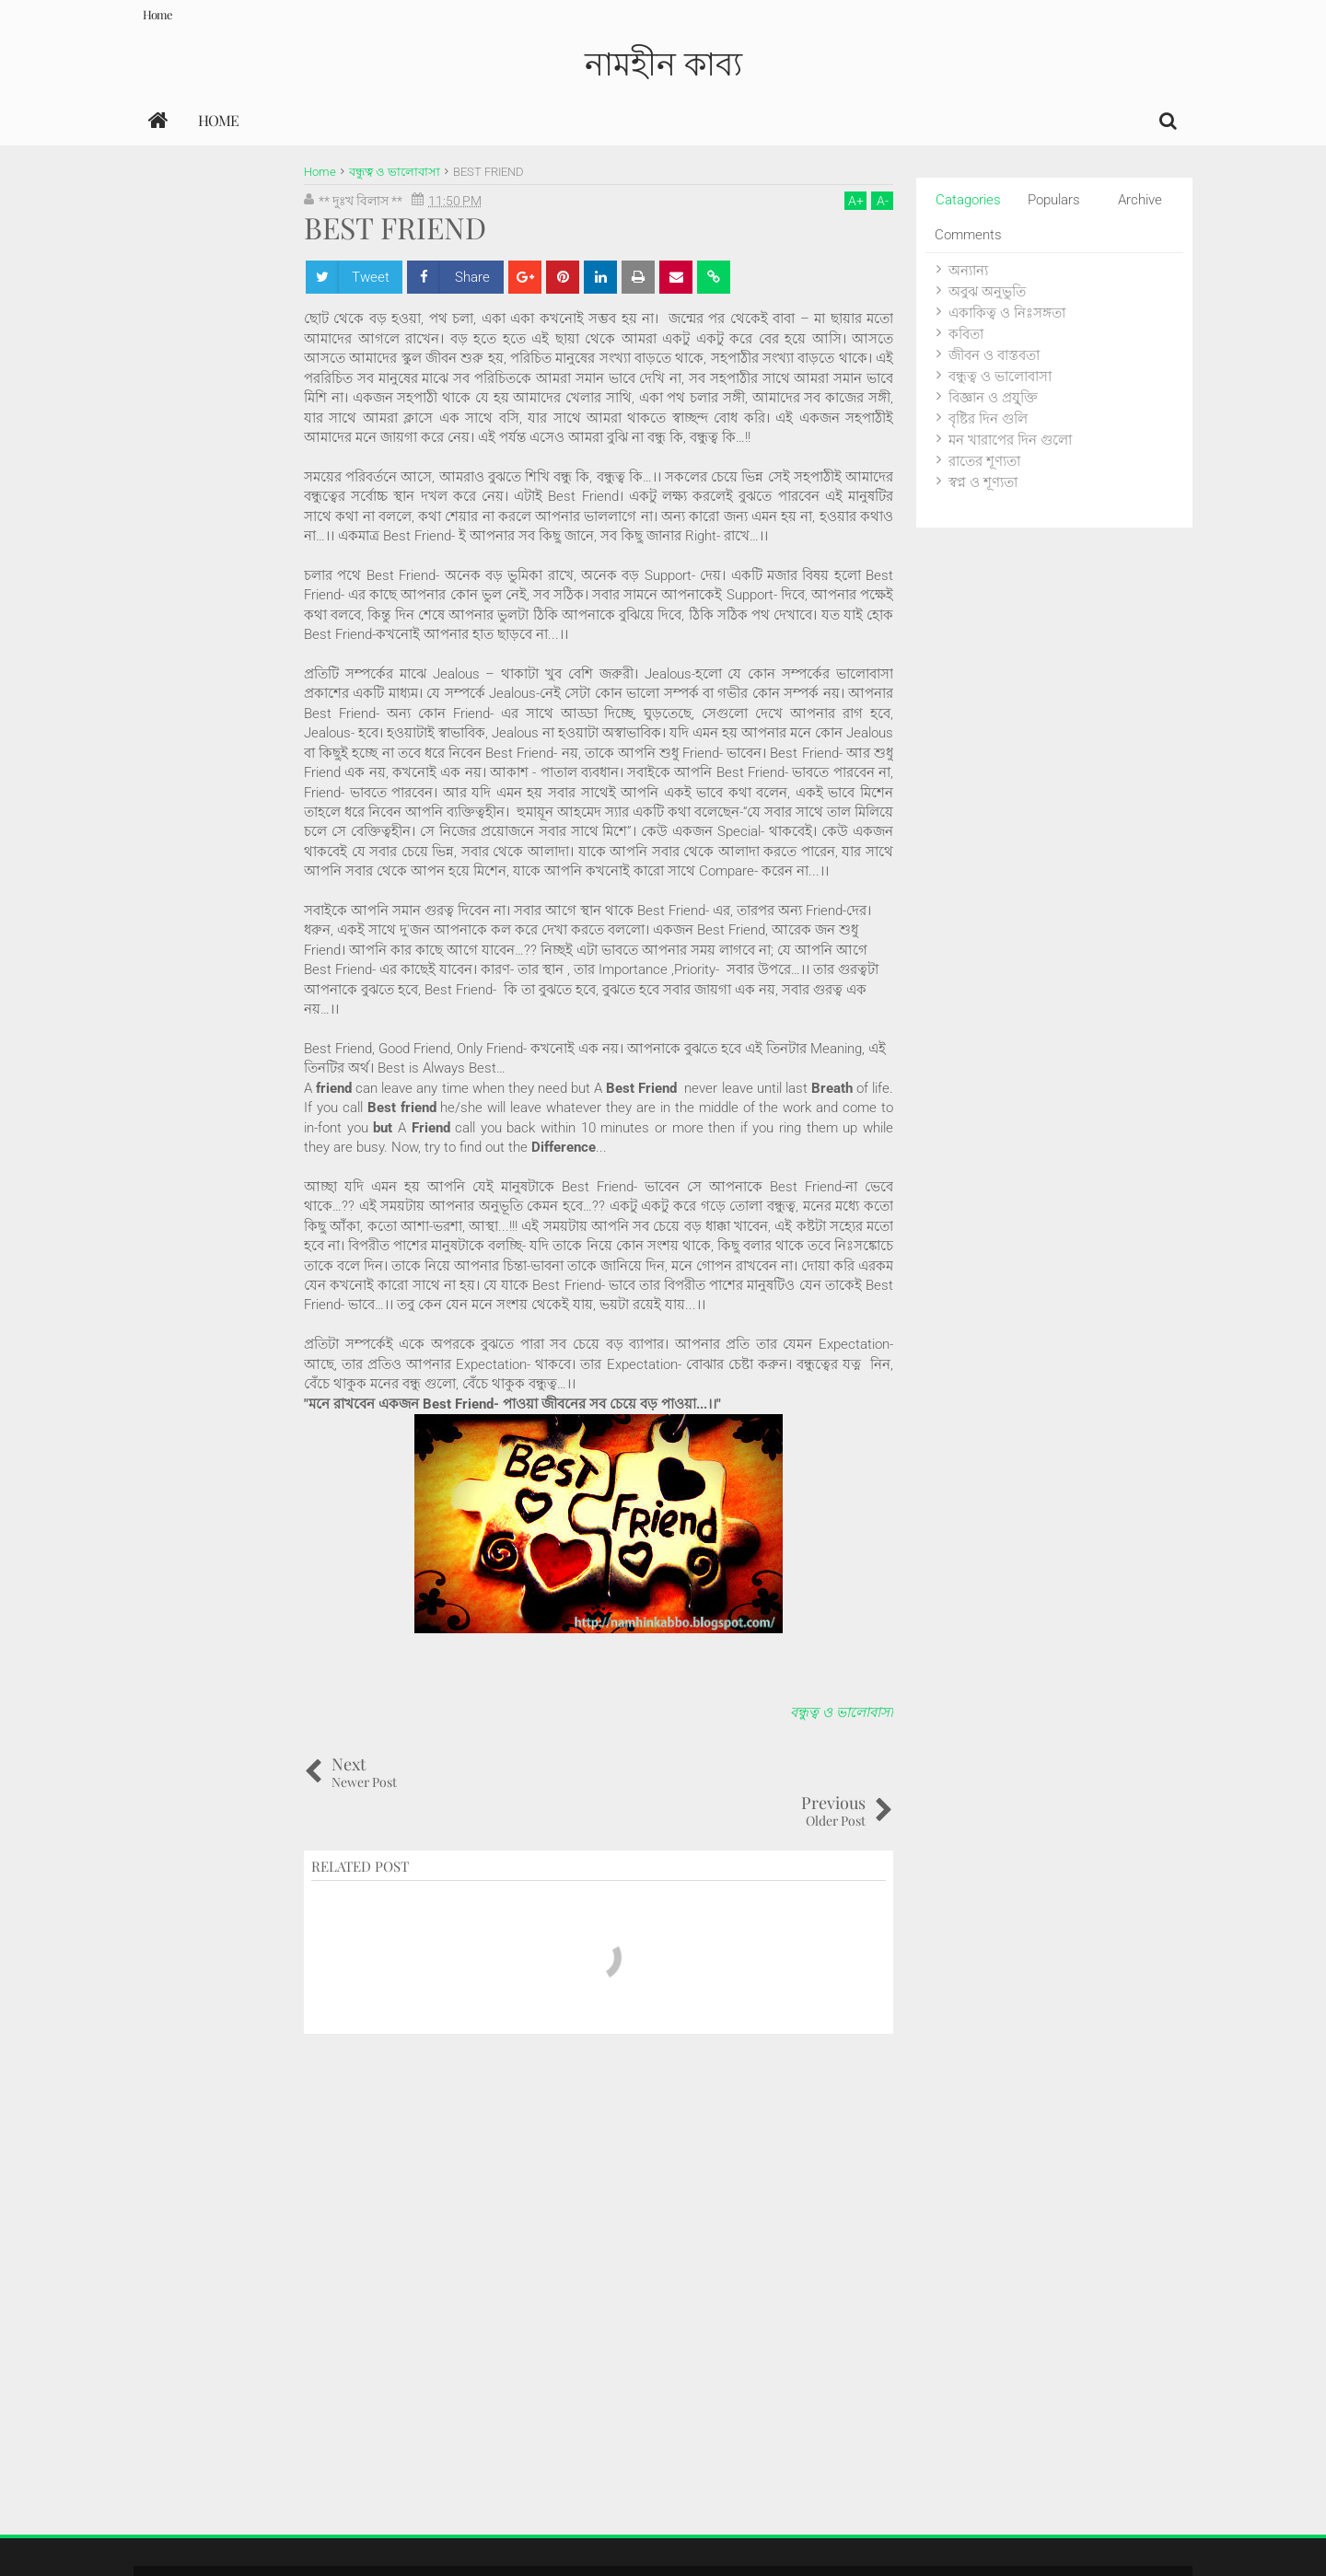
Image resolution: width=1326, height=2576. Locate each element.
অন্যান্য (968, 270)
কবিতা (965, 334)
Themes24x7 (1139, 2543)
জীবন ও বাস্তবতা (994, 355)
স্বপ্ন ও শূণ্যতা (983, 482)
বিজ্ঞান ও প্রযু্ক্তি (993, 397)
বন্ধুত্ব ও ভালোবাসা (841, 1712)
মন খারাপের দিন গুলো (1010, 440)
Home (157, 14)
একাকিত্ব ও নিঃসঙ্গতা (1006, 313)
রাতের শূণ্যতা (984, 461)
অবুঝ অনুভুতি (987, 292)
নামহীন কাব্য (663, 62)
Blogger (1010, 2543)
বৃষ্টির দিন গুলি (988, 419)
